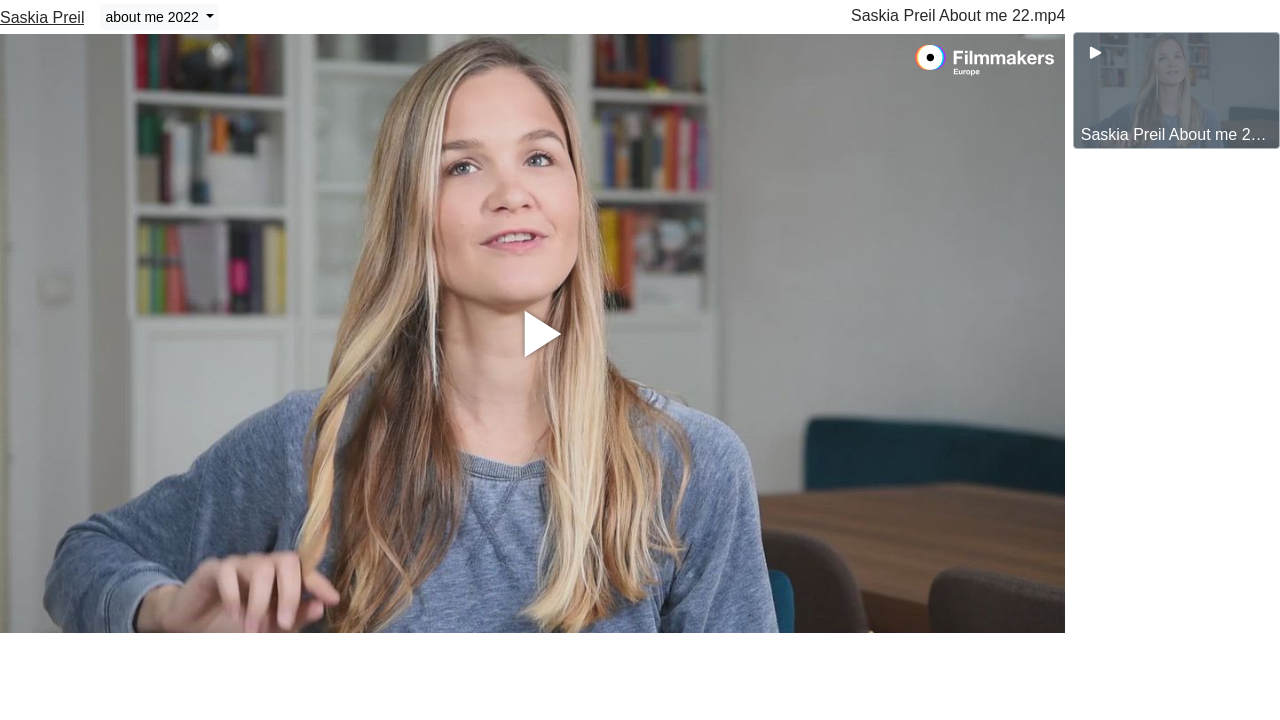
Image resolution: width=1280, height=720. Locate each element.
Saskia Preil (42, 17)
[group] (1176, 90)
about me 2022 (153, 17)
